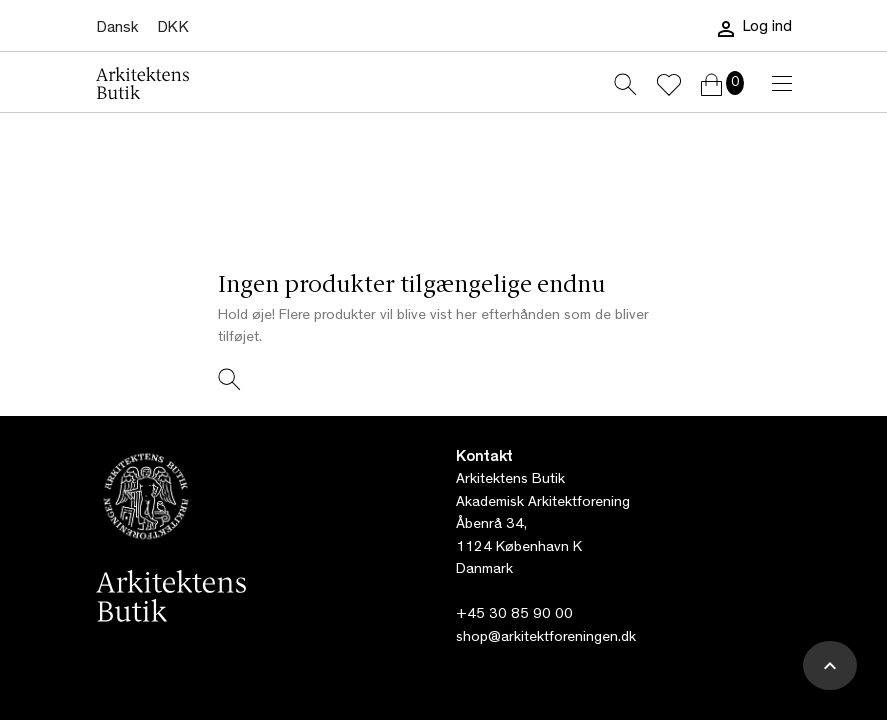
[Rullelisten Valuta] (173, 29)
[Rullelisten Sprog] (117, 29)
